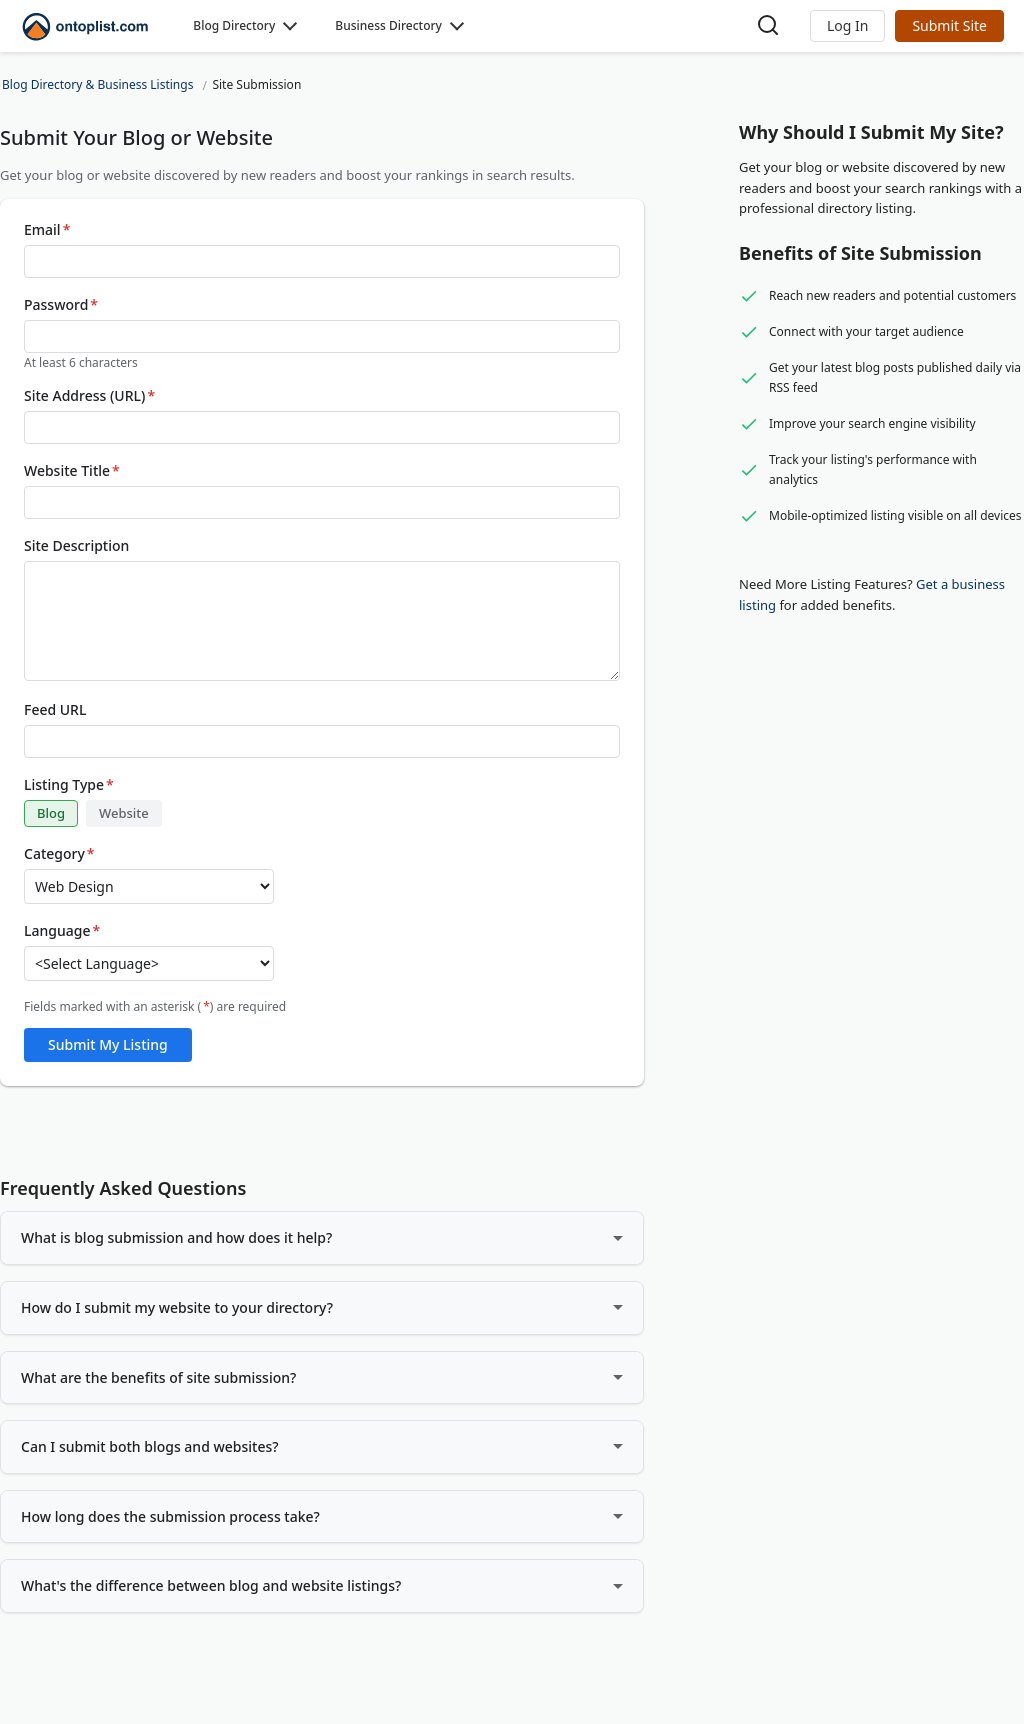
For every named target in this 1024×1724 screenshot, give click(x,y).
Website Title (72, 471)
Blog (51, 813)
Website (124, 813)
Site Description (76, 546)
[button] (847, 26)
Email (47, 230)
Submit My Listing (108, 1044)
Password (61, 305)
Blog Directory (234, 25)
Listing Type (69, 785)
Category (59, 854)
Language (62, 931)
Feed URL (55, 710)
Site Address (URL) (89, 396)
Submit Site (949, 25)
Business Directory (388, 25)
